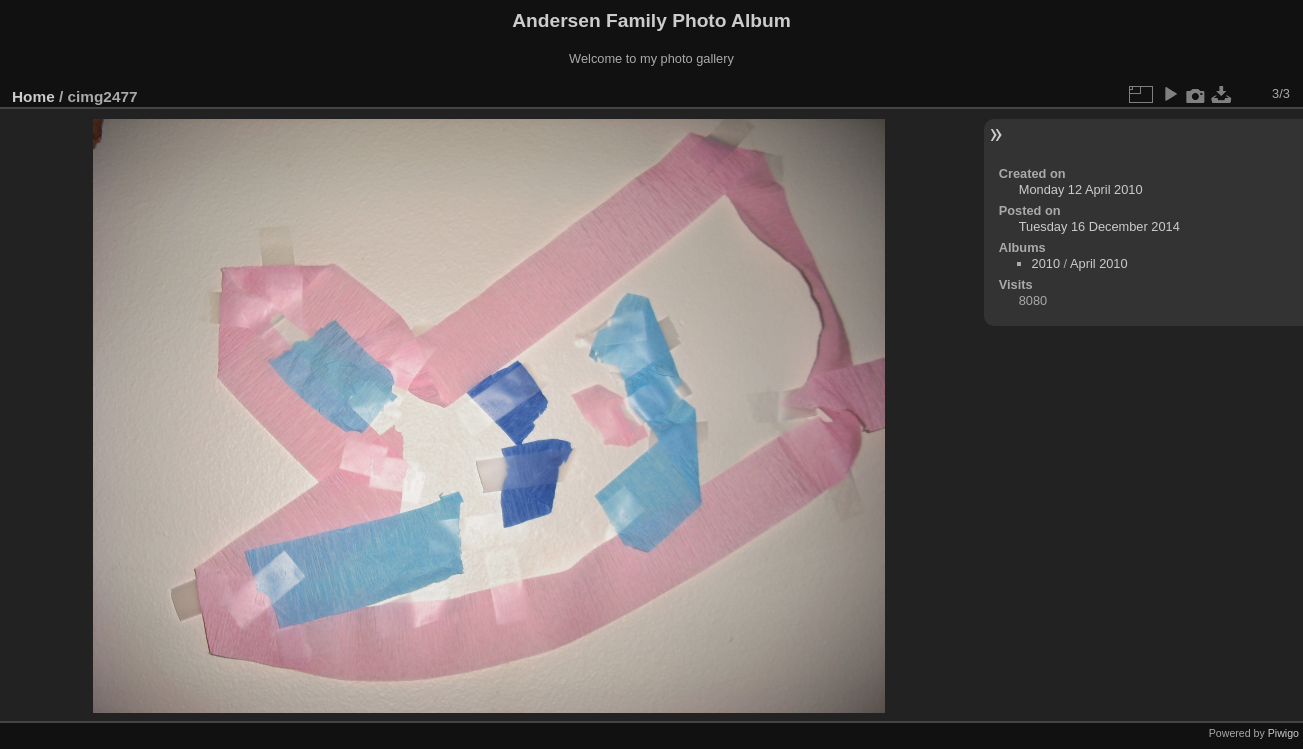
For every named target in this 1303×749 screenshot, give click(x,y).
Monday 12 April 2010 (1081, 189)
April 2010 (1099, 263)
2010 (1046, 263)
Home (33, 96)
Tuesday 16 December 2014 (1099, 226)
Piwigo (1283, 733)
